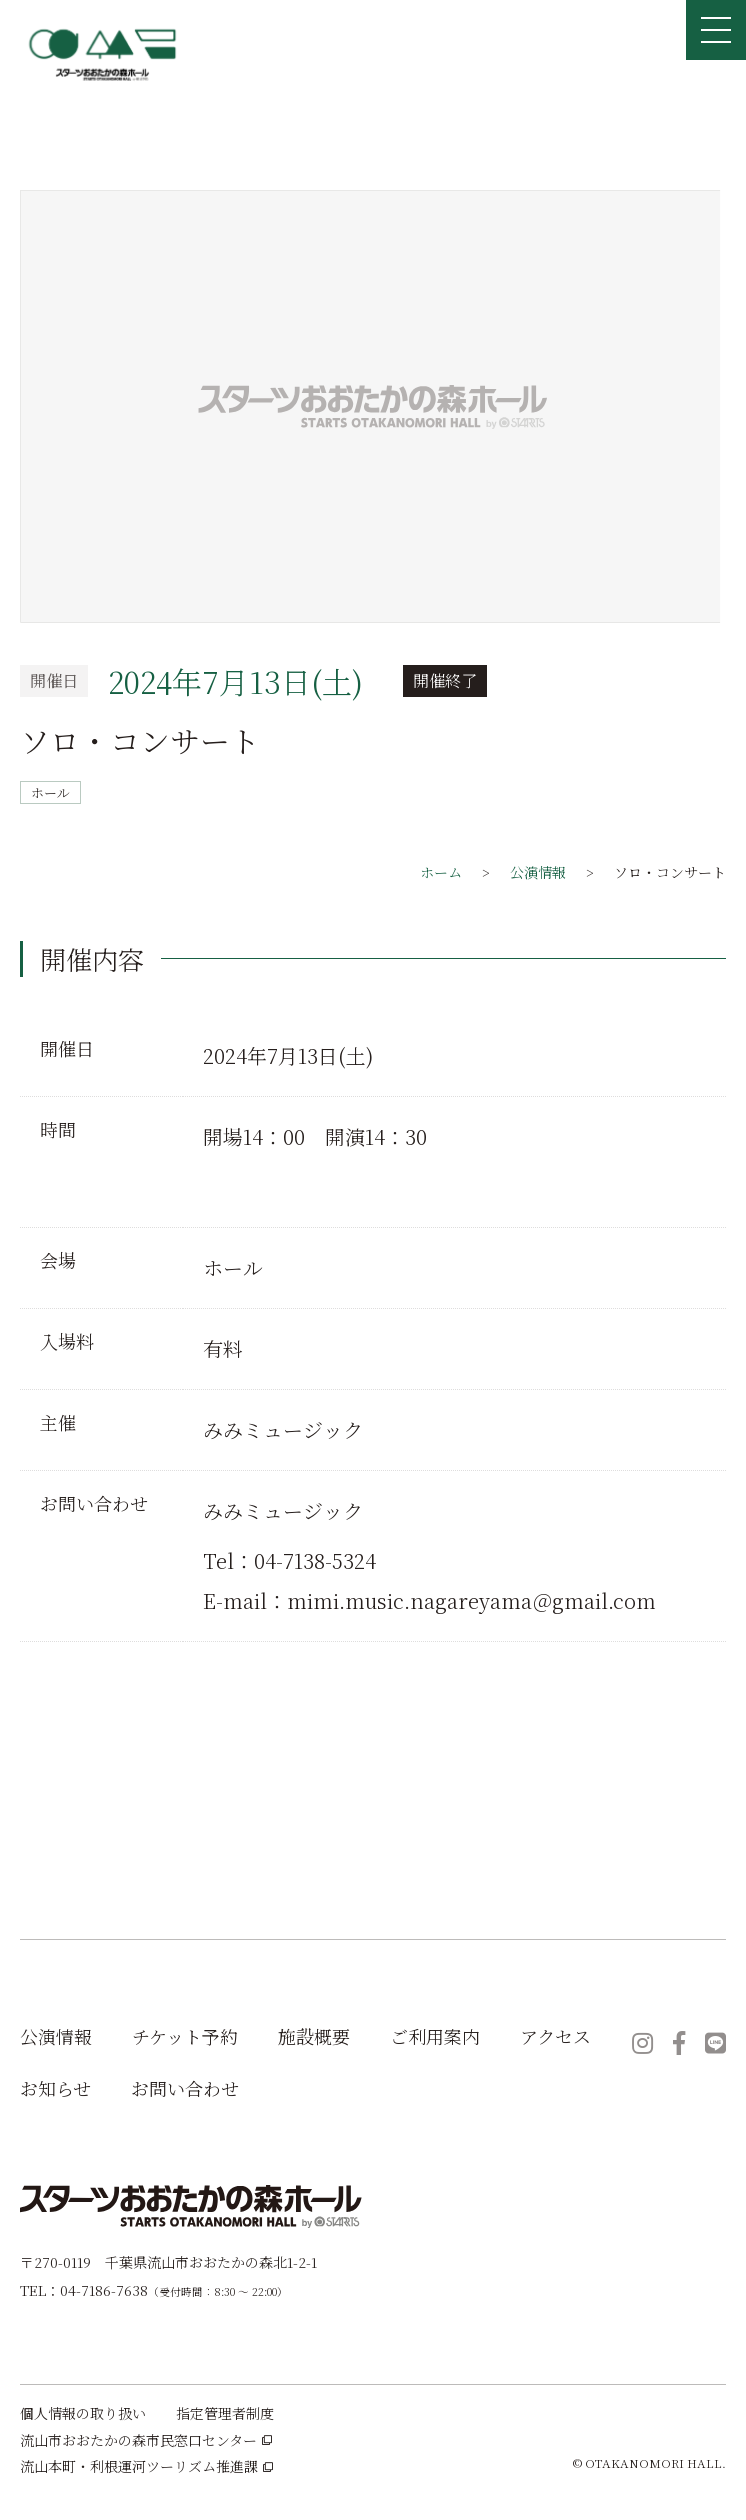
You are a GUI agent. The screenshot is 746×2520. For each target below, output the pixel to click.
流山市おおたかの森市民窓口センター (146, 2440)
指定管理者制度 (225, 2413)
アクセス (555, 2036)
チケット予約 (185, 2036)
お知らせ (55, 2088)
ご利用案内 (435, 2036)
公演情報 (56, 2036)
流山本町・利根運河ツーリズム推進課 (146, 2466)
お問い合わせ (185, 2088)
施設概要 (314, 2036)
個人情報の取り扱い (83, 2413)
